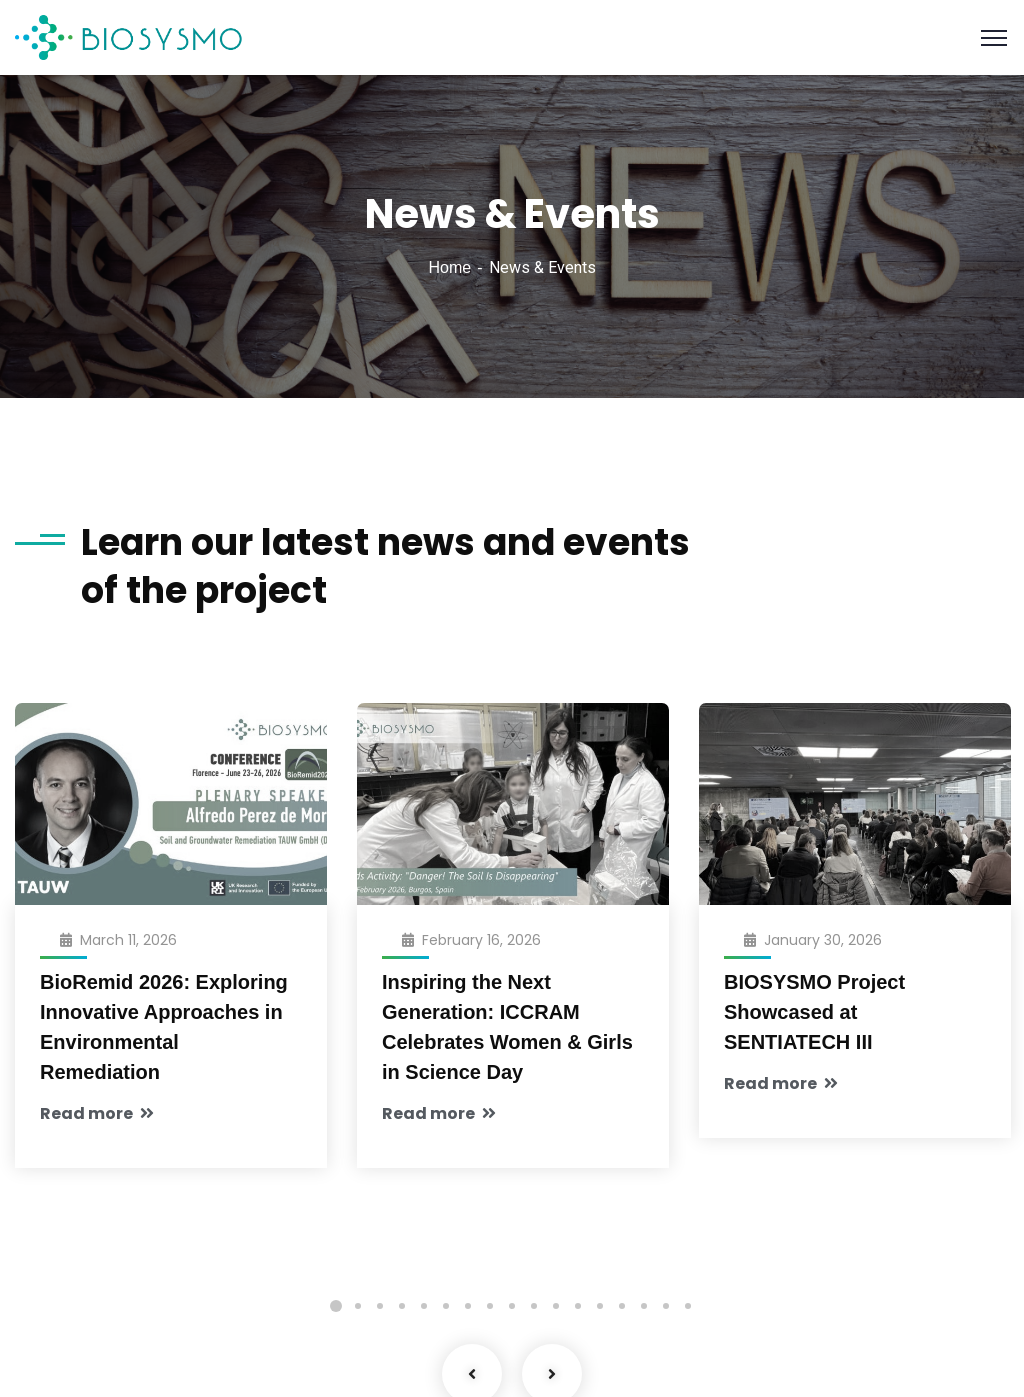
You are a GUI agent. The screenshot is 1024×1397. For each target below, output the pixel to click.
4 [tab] (402, 1306)
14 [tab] (622, 1306)
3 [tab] (380, 1306)
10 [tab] (534, 1306)
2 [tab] (358, 1306)
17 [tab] (688, 1306)
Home (449, 267)
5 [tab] (424, 1306)
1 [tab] (336, 1306)
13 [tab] (600, 1306)
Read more (97, 1113)
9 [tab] (512, 1306)
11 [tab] (556, 1306)
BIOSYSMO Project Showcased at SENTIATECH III (814, 1012)
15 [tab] (644, 1306)
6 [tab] (446, 1306)
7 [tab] (468, 1306)
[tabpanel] (171, 966)
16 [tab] (666, 1306)
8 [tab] (490, 1306)
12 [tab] (578, 1306)
